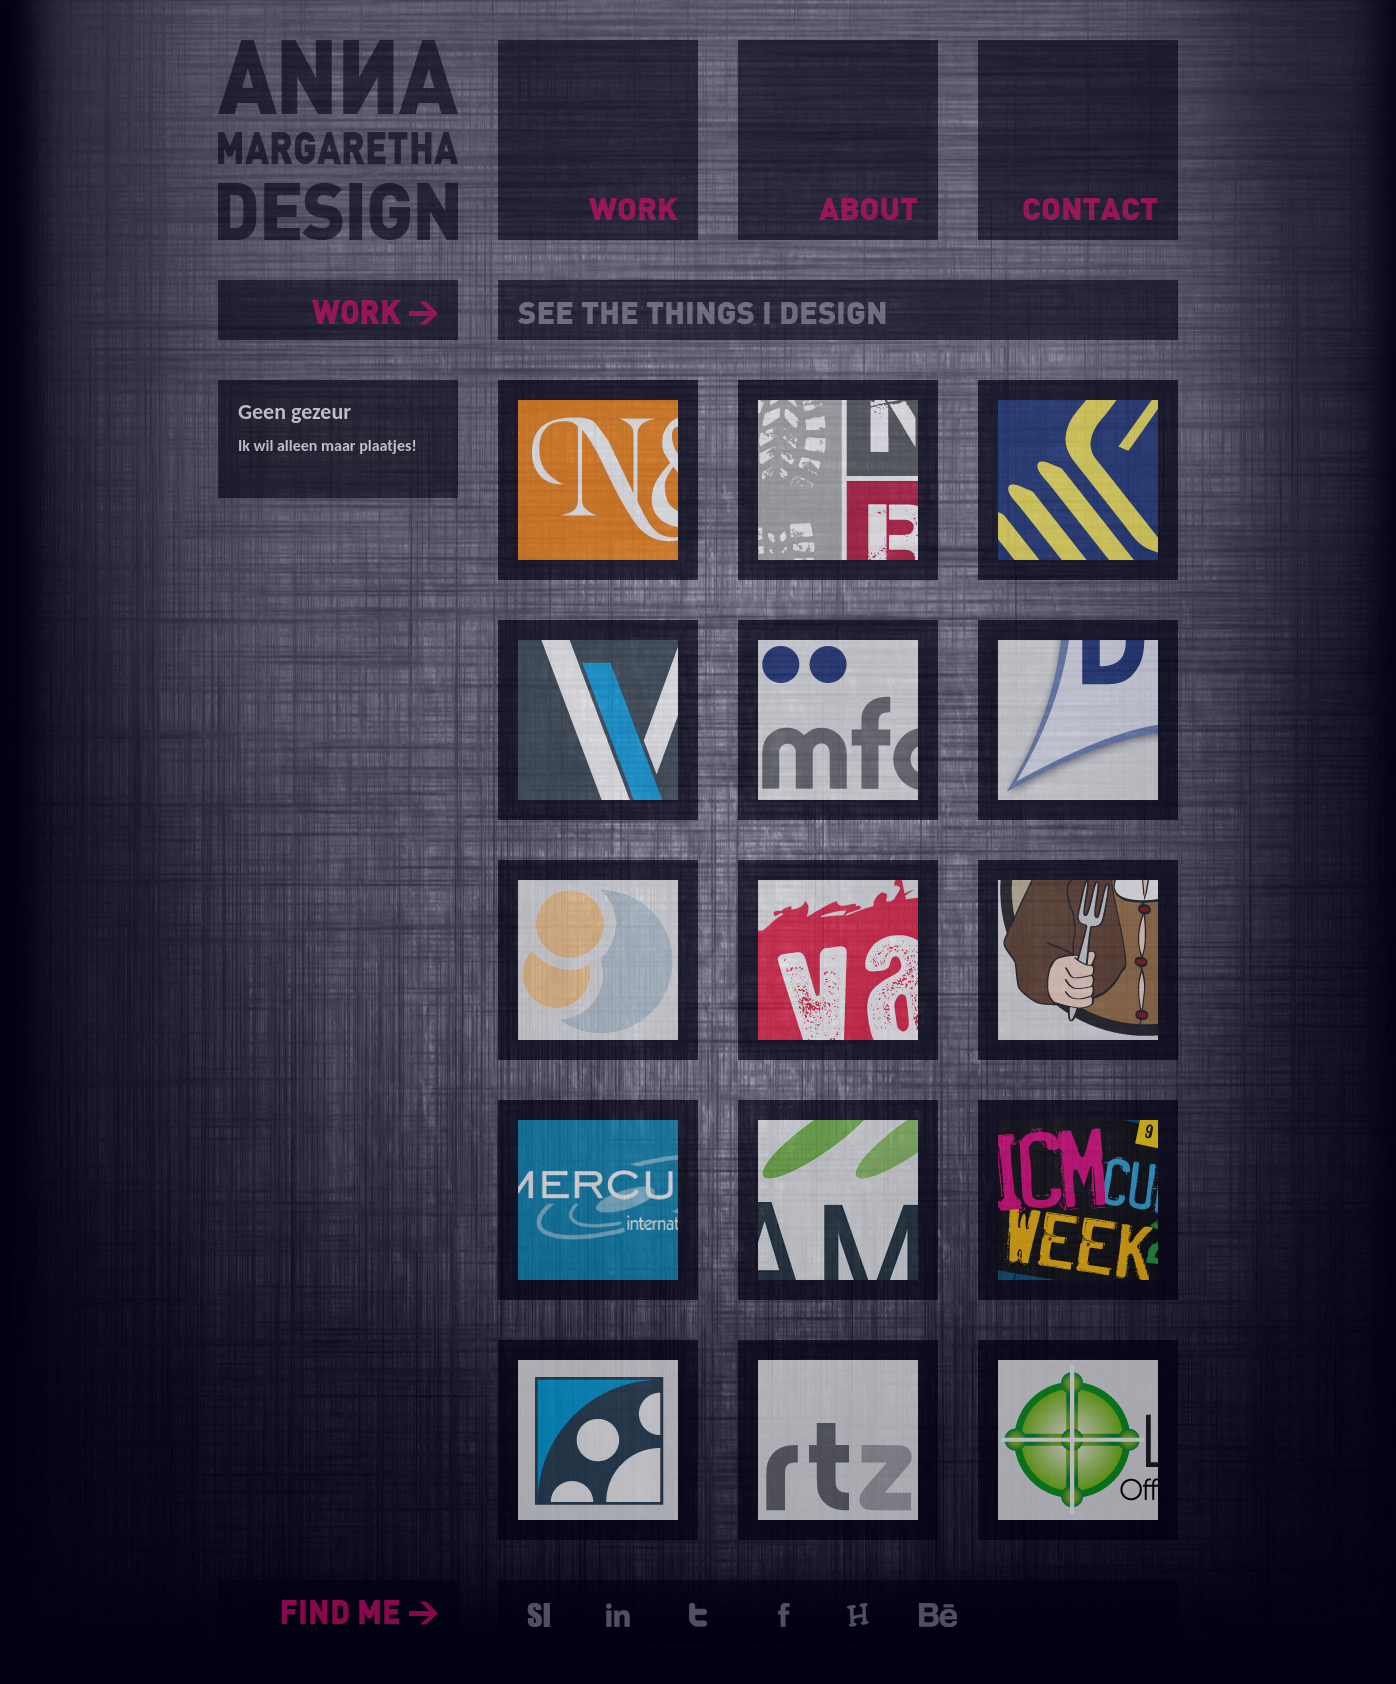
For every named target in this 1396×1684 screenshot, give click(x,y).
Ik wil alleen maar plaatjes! (327, 445)
